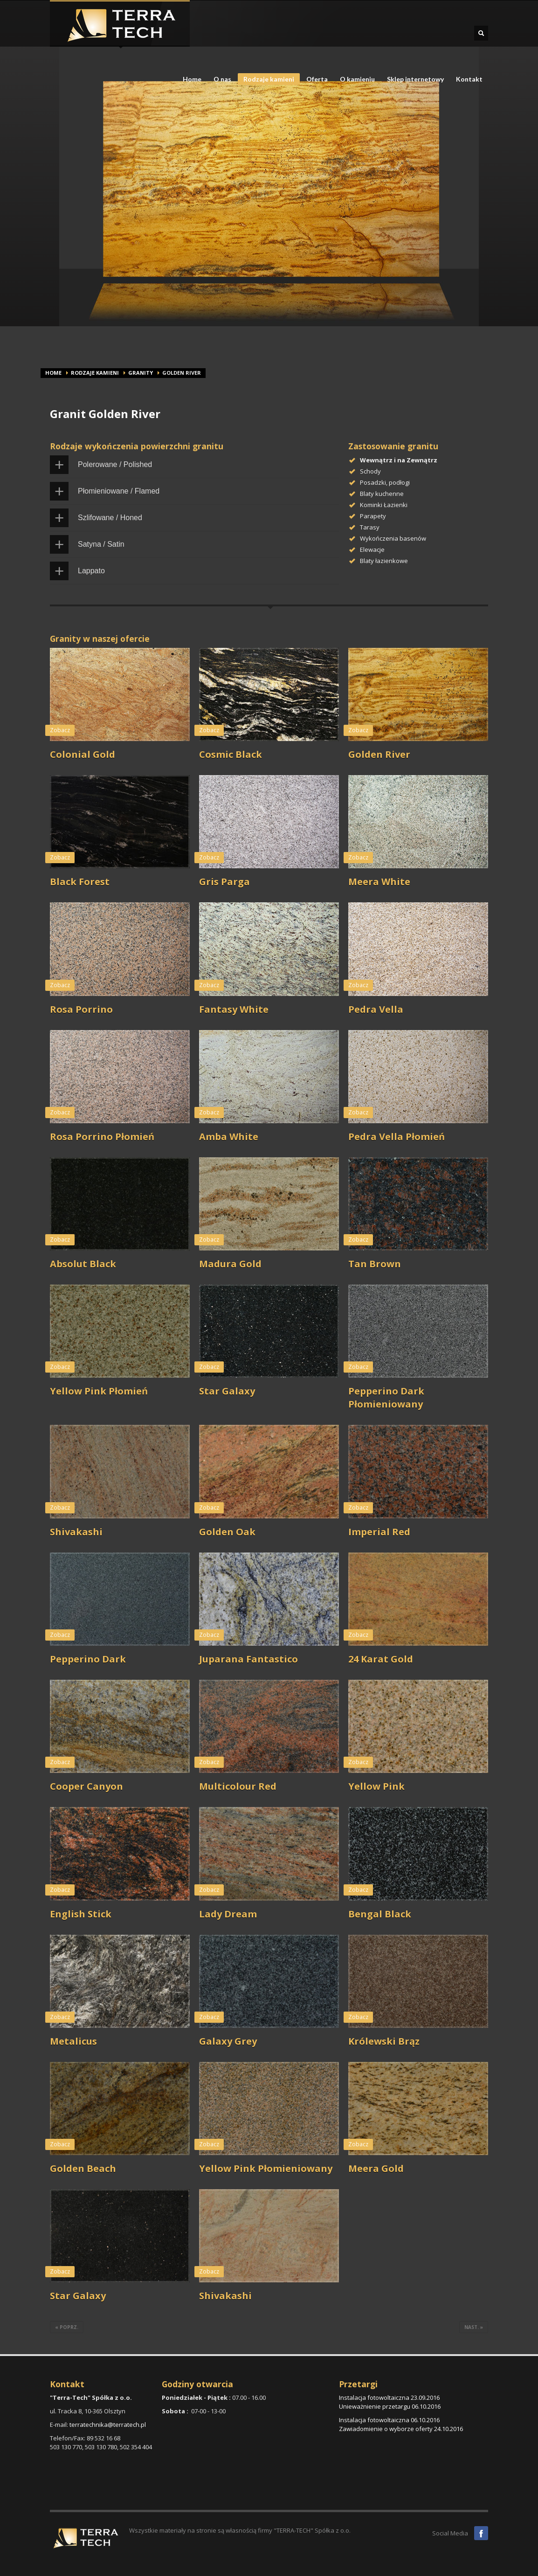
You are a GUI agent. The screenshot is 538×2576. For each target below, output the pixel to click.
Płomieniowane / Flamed (118, 491)
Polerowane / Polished (115, 464)
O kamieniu (354, 79)
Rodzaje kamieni (266, 80)
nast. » (473, 2327)
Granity (140, 372)
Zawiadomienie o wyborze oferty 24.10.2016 (401, 2429)
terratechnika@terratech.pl (107, 2424)
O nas (219, 79)
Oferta (314, 79)
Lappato (91, 571)
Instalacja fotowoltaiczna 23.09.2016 (389, 2397)
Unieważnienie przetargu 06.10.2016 (390, 2406)
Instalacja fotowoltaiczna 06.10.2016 (389, 2420)
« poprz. (66, 2327)
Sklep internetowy (415, 79)
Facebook (481, 2533)
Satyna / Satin (101, 544)
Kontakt (469, 79)
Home (192, 79)
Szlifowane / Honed (110, 518)
